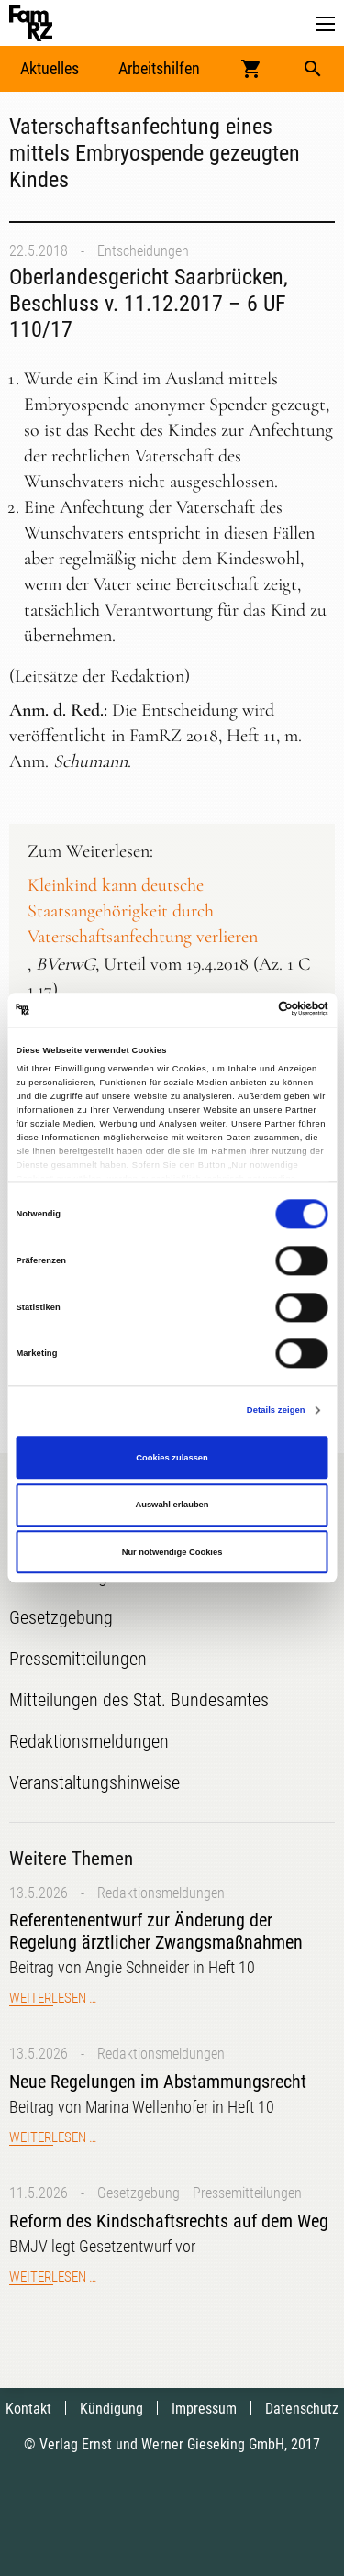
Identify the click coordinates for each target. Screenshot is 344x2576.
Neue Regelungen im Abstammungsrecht (157, 2082)
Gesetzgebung (138, 2193)
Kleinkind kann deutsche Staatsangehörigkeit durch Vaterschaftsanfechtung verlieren (143, 911)
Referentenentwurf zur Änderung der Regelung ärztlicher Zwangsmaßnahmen (156, 1931)
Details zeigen (276, 1411)
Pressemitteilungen (247, 2193)
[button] (325, 24)
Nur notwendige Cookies (172, 1552)
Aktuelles (49, 68)
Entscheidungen (143, 251)
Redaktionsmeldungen (161, 1893)
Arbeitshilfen (159, 68)
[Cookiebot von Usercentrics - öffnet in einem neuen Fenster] (249, 1010)
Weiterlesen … (52, 1998)
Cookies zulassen (172, 1457)
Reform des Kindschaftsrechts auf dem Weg (168, 2221)
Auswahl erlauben (171, 1504)
